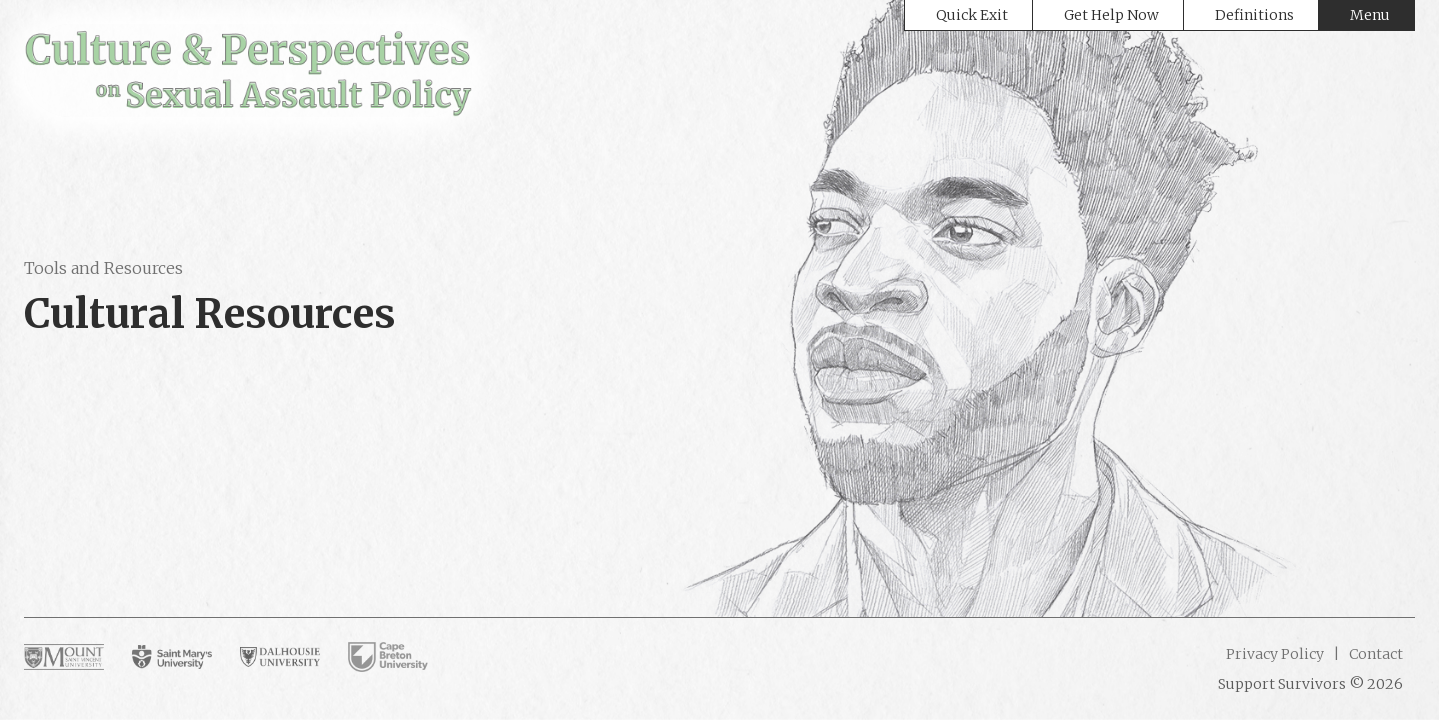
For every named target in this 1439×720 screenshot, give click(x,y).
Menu (1370, 15)
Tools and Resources (103, 268)
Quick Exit (972, 15)
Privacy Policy (1275, 654)
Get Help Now (1111, 15)
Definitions (1254, 15)
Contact (1374, 654)
